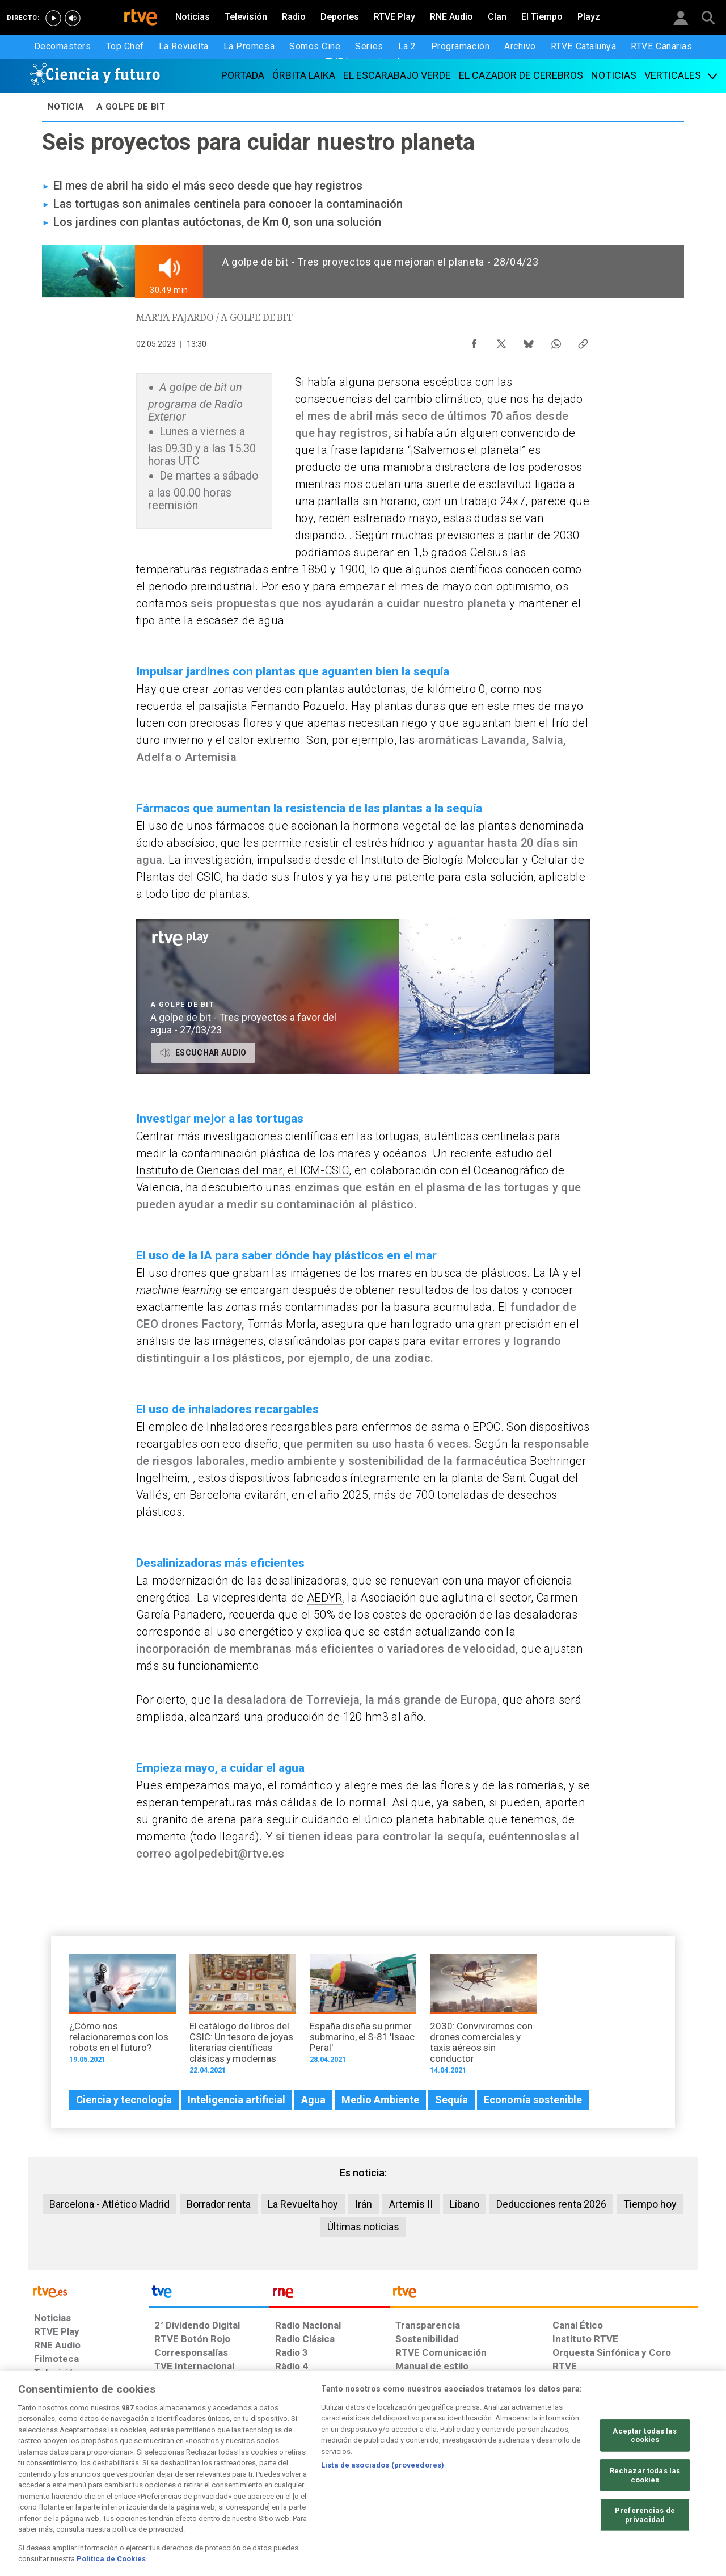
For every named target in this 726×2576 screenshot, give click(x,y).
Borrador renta (219, 2204)
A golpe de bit (194, 387)
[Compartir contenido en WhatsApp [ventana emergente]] (555, 341)
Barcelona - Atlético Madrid (109, 2204)
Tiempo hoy (650, 2204)
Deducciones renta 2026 (551, 2204)
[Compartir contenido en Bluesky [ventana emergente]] (528, 341)
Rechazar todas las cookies (645, 2519)
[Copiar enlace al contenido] (583, 341)
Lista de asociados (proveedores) (382, 2509)
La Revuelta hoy (303, 2204)
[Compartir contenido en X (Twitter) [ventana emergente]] (501, 341)
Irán (363, 2204)
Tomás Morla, (284, 1324)
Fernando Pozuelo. (301, 706)
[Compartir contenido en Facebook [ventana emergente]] (474, 341)
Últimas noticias (363, 2227)
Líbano (464, 2204)
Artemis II (411, 2204)
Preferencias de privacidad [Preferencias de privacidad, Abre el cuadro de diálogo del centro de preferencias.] (645, 2559)
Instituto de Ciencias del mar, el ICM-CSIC (242, 1170)
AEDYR (325, 1597)
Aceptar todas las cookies (645, 2479)
